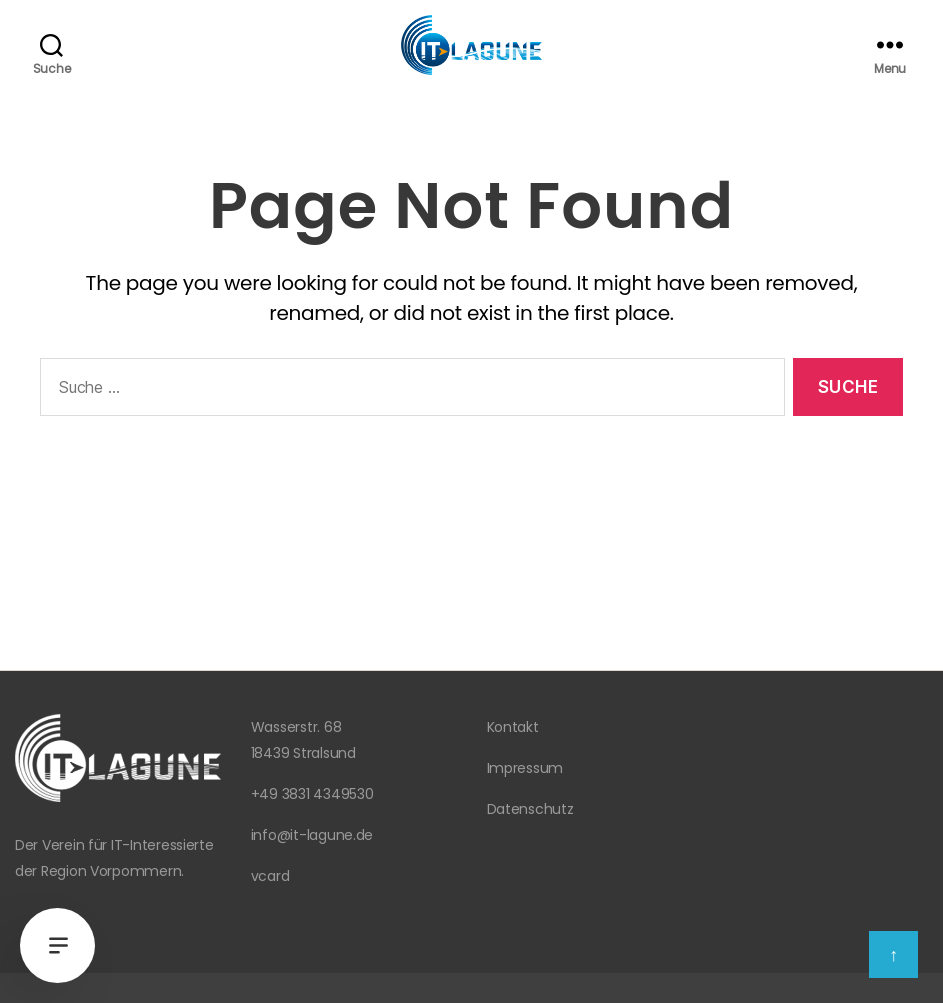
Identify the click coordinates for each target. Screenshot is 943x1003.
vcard (270, 876)
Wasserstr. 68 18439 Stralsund (303, 740)
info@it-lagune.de (312, 835)
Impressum (525, 768)
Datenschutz (530, 809)
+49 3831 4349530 (312, 794)
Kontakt (513, 727)
